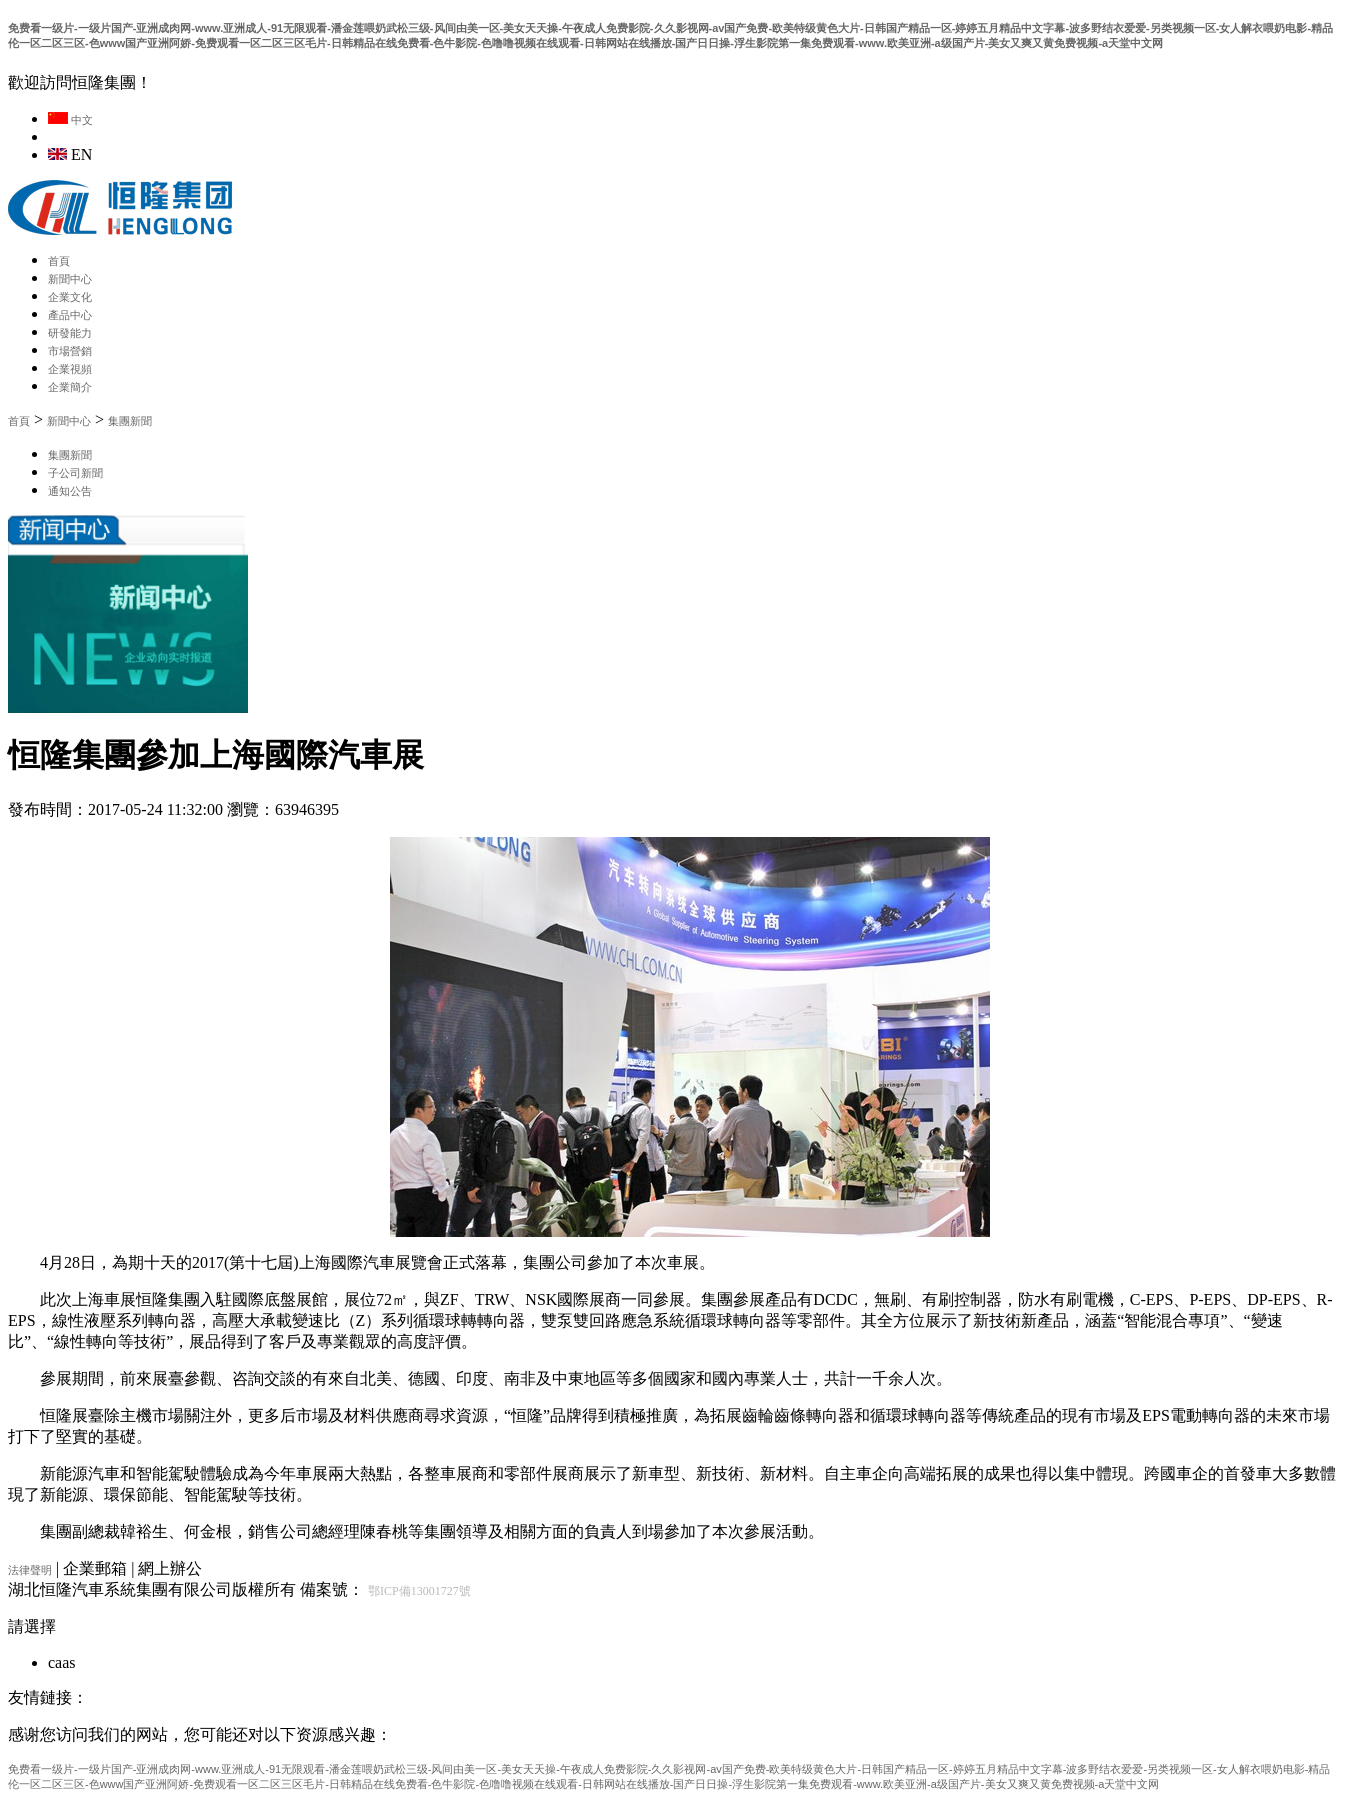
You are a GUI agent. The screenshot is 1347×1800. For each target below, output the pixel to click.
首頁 (59, 261)
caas (62, 1662)
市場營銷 (70, 351)
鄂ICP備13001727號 (419, 1591)
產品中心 (70, 315)
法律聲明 (30, 1570)
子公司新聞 (75, 473)
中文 (70, 120)
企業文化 (70, 297)
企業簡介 (70, 387)
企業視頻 (70, 369)
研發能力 (70, 333)
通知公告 (70, 491)
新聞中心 (70, 279)
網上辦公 (170, 1568)
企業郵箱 (95, 1568)
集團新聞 (130, 421)
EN (70, 154)
